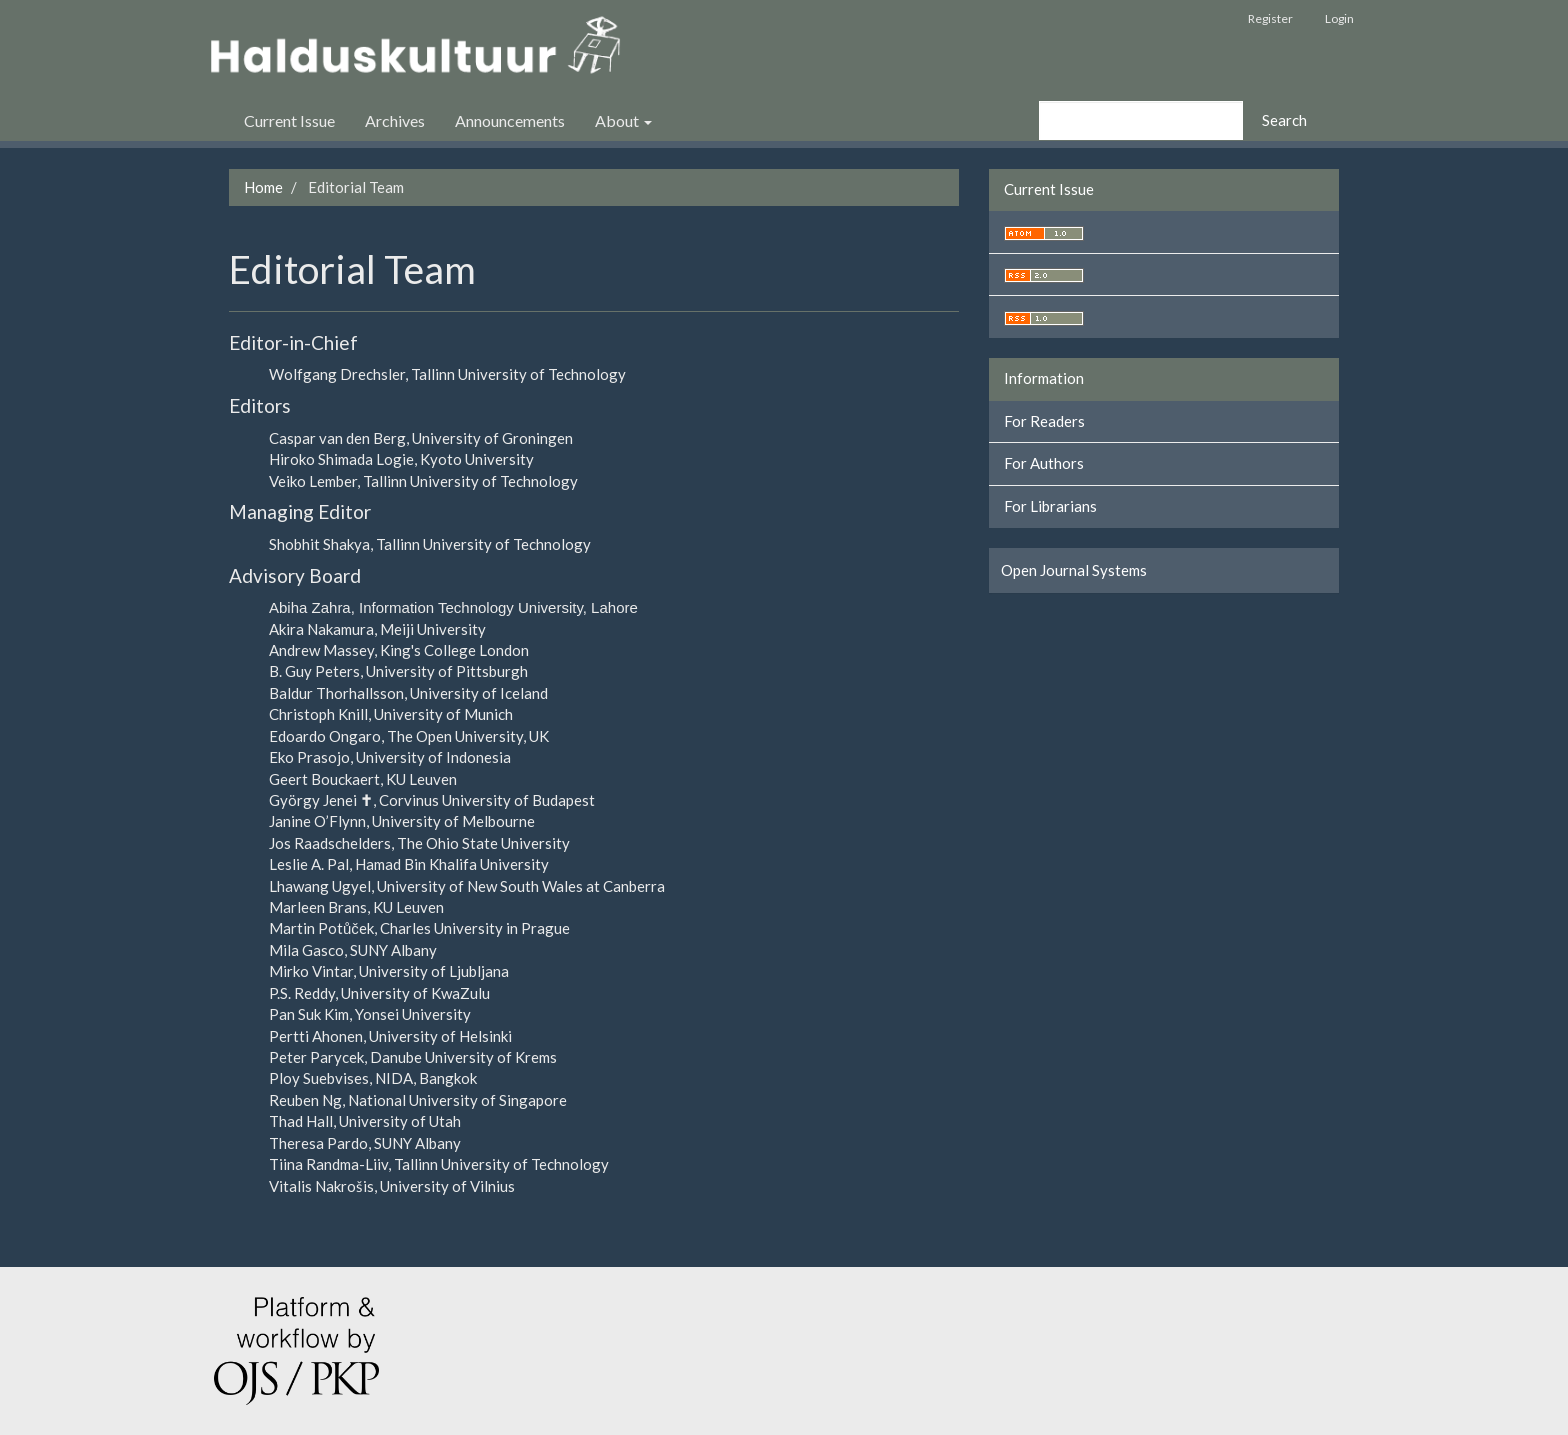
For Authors (1044, 463)
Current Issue (289, 120)
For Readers (1044, 421)
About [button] (623, 120)
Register (1270, 18)
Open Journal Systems (1074, 570)
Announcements (510, 120)
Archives (395, 120)
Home (263, 187)
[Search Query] (1141, 120)
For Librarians (1050, 506)
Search (1284, 120)
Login (1339, 18)
